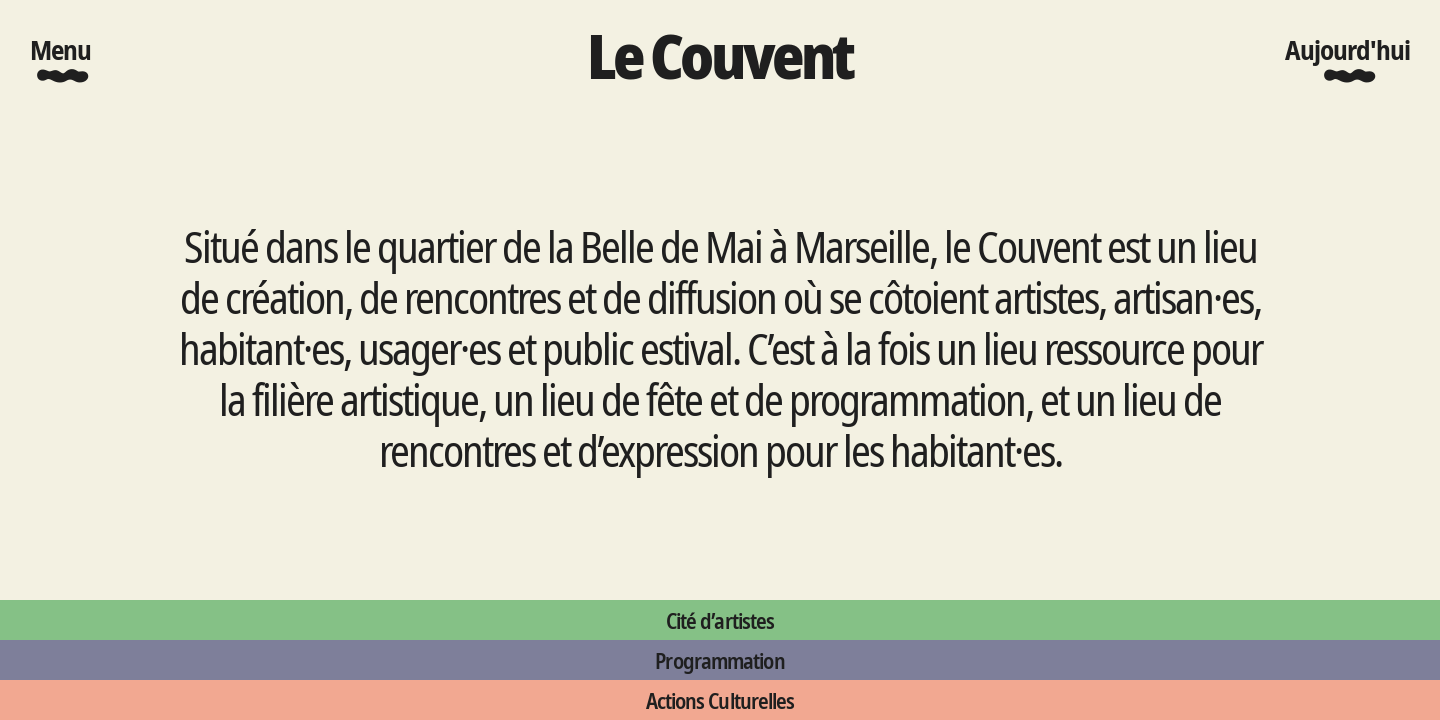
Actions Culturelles (720, 700)
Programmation (719, 660)
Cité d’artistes (720, 620)
